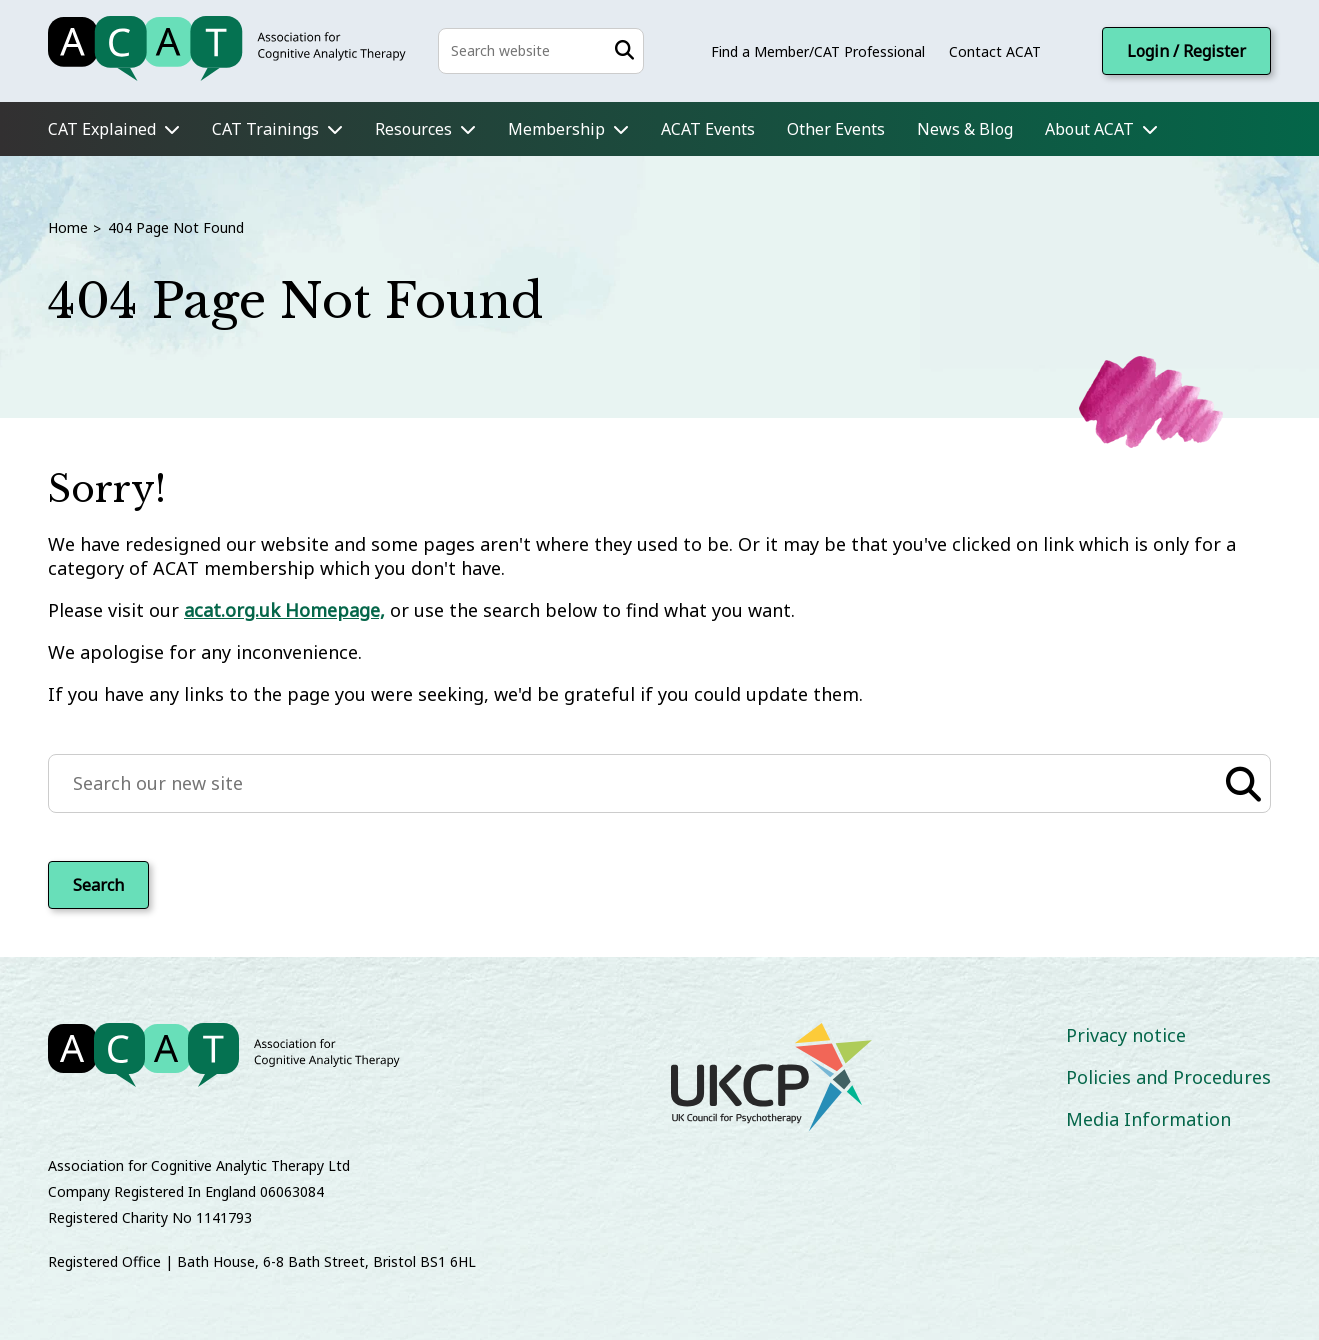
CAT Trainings (265, 129)
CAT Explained (102, 129)
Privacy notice (1126, 1035)
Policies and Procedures (1168, 1077)
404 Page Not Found (176, 227)
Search (98, 885)
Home (68, 227)
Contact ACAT (995, 51)
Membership (556, 129)
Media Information (1148, 1119)
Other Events (836, 129)
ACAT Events (708, 129)
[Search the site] (541, 51)
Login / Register (1186, 51)
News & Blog (965, 129)
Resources (413, 129)
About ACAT (1089, 129)
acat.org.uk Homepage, (284, 610)
